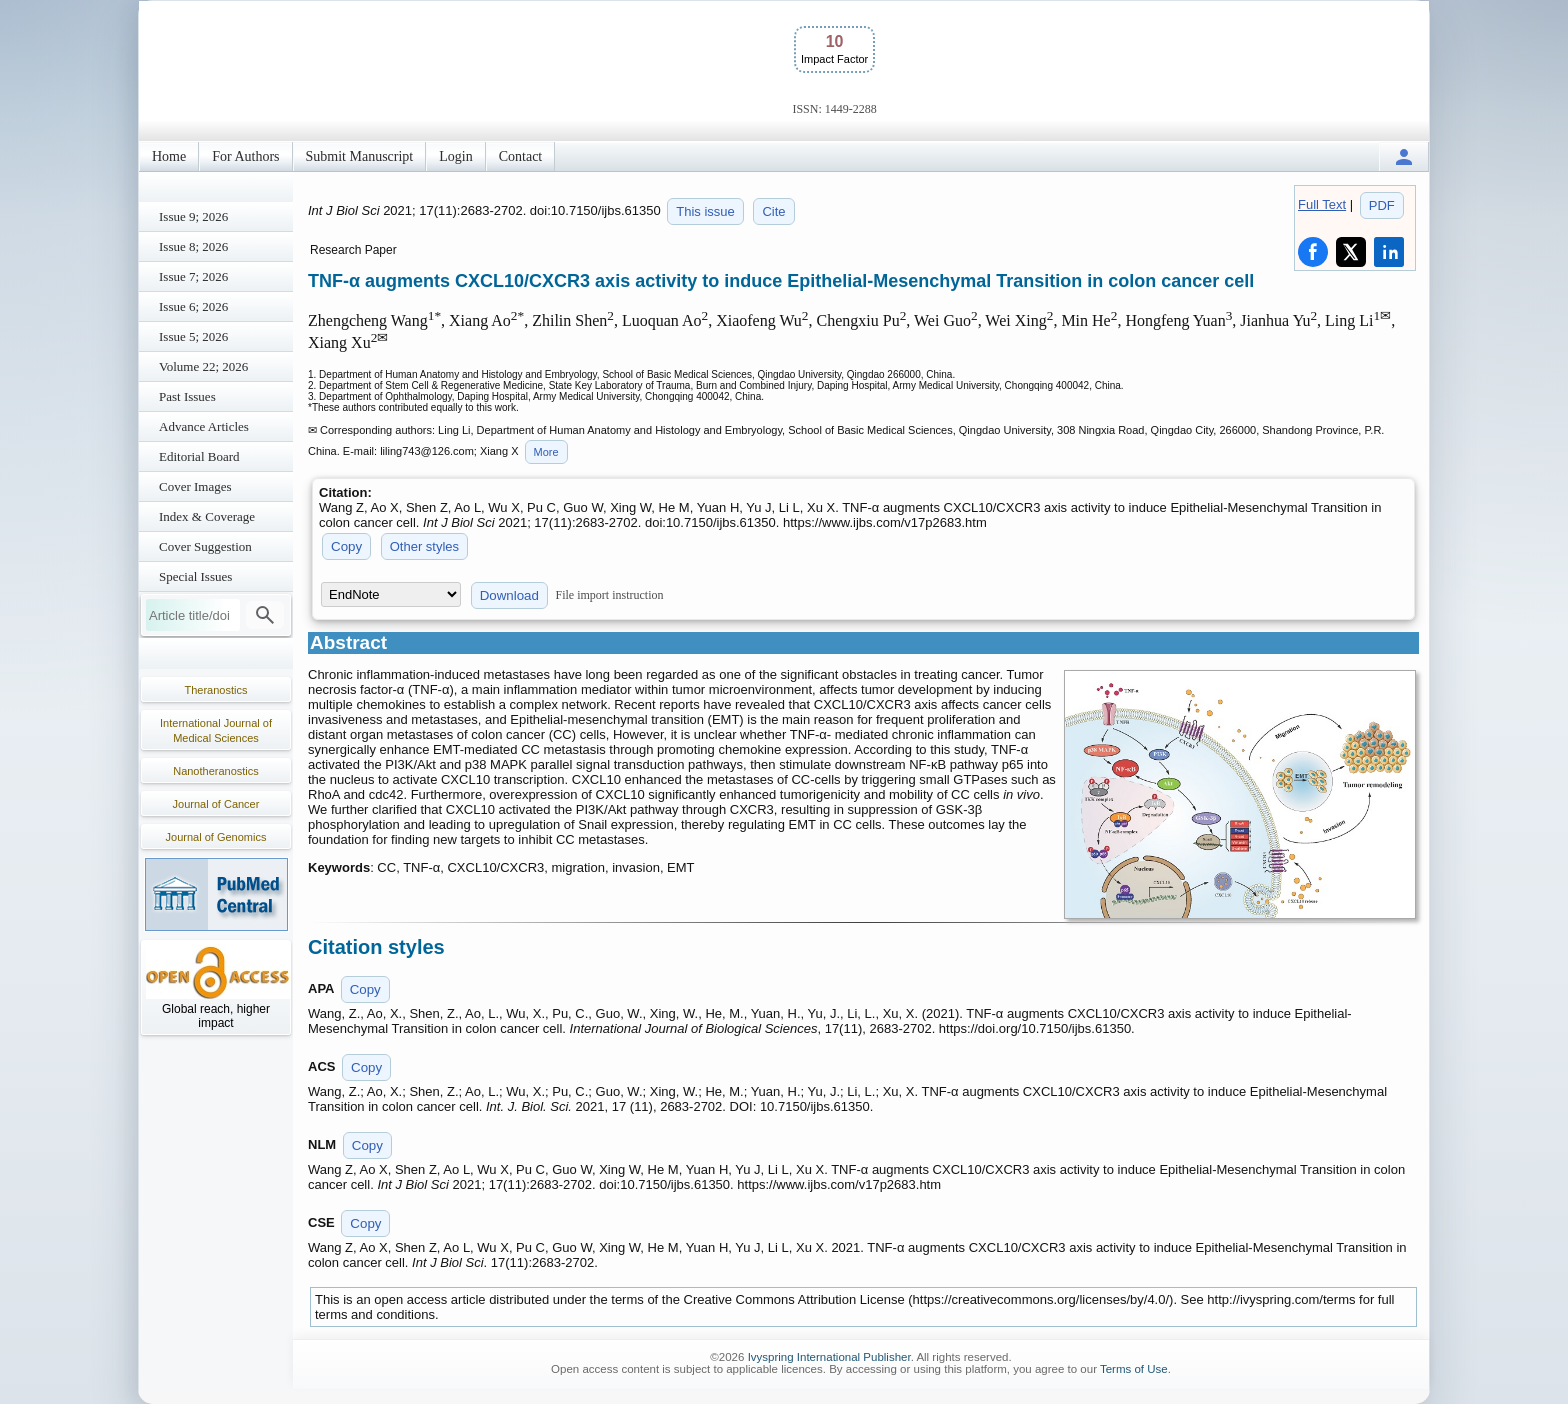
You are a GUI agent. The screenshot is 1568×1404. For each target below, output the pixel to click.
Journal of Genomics (216, 837)
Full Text (1322, 204)
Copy (346, 546)
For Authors (245, 156)
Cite (773, 211)
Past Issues (187, 396)
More (546, 452)
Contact (521, 156)
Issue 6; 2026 (193, 306)
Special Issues (195, 576)
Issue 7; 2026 (193, 276)
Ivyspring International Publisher (829, 1357)
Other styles (424, 546)
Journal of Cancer (216, 804)
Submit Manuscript (360, 156)
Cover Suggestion (205, 546)
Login (455, 156)
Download (509, 595)
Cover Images (195, 486)
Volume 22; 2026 (203, 366)
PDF (1382, 205)
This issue (705, 211)
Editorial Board (199, 456)
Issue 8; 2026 (193, 246)
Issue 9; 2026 (193, 216)
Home (169, 156)
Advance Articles (204, 426)
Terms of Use (1134, 1369)
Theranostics (216, 690)
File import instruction (610, 595)
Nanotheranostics (216, 771)
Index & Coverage (207, 516)
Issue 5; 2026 (193, 336)
